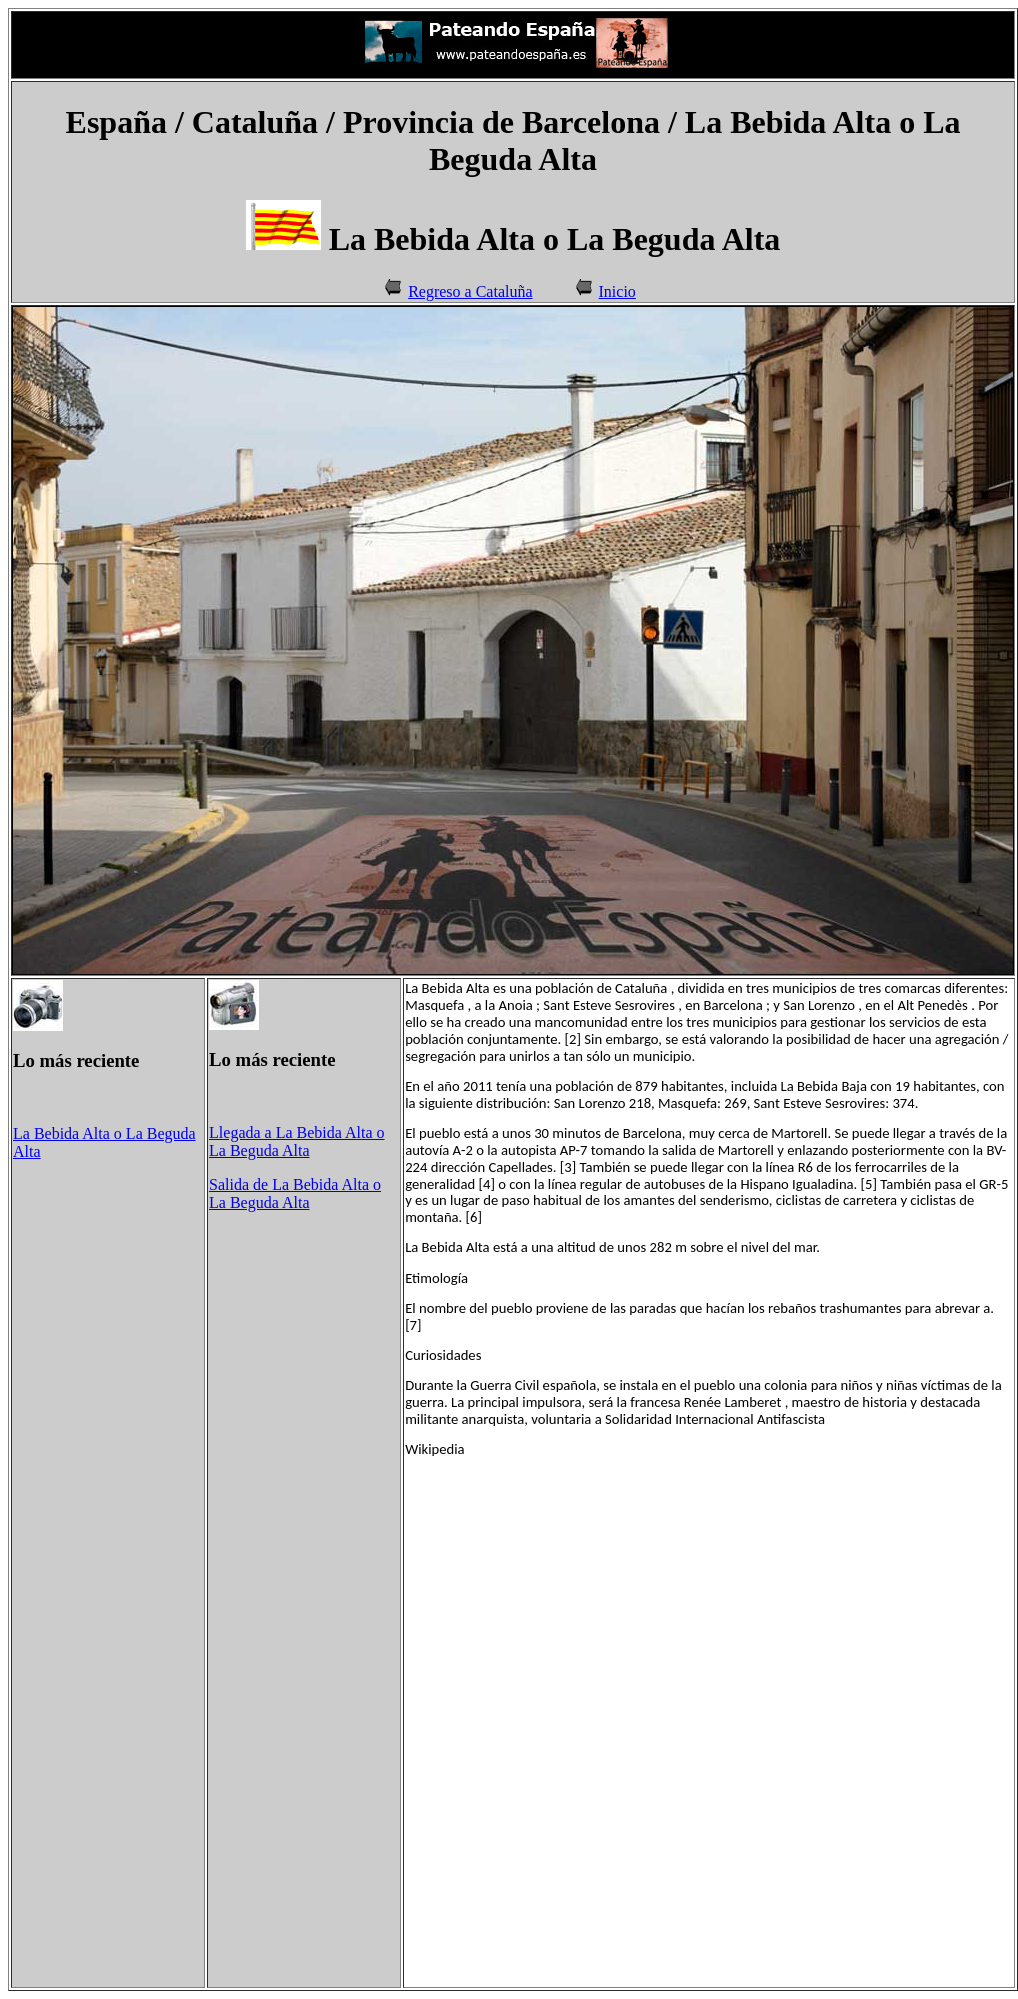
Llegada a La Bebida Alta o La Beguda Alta (296, 1141)
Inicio (617, 291)
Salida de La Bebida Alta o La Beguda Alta (295, 1193)
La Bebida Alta (61, 1133)
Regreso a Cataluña (470, 291)
